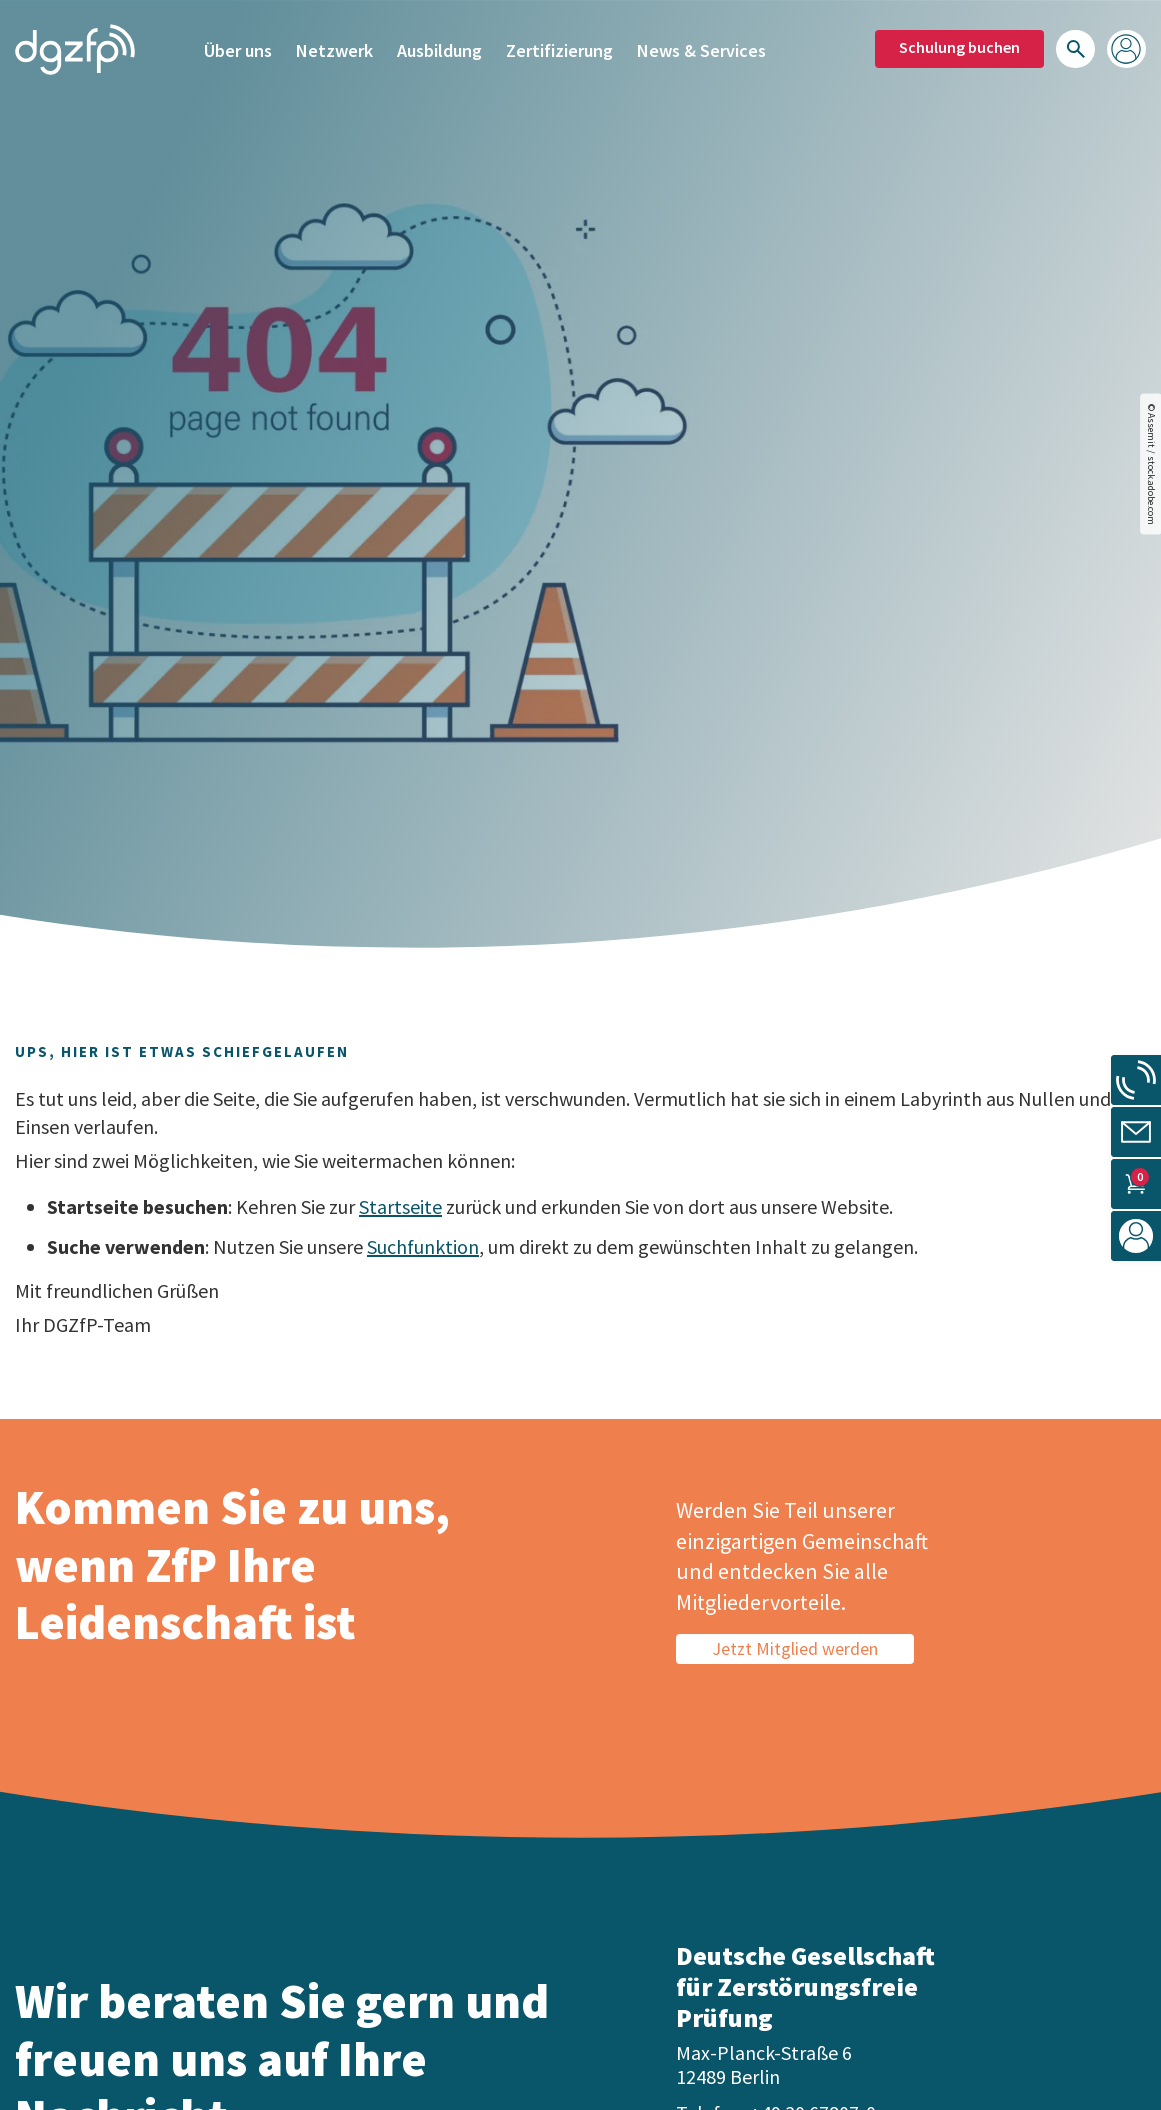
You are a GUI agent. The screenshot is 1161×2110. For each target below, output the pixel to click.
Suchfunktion (423, 1246)
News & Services (701, 47)
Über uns (238, 47)
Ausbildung (439, 47)
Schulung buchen (959, 45)
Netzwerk (334, 47)
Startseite (400, 1206)
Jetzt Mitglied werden (795, 1648)
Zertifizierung (559, 47)
